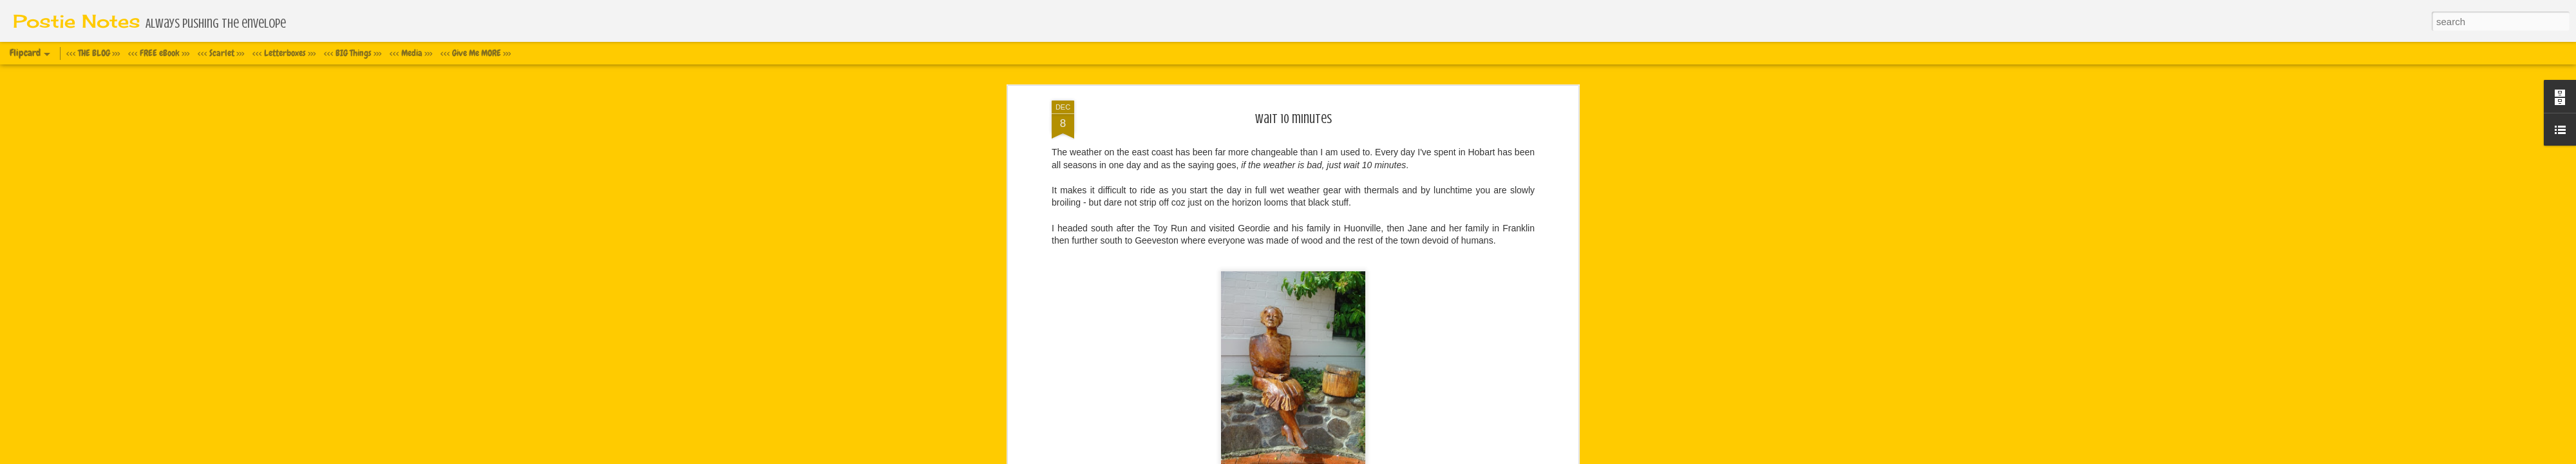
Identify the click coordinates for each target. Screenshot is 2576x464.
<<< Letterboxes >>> (284, 53)
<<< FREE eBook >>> (158, 53)
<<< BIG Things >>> (352, 53)
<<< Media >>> (411, 53)
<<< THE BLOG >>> (93, 53)
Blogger (1351, 457)
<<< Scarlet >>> (221, 53)
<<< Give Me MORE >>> (475, 53)
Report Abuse (1388, 457)
